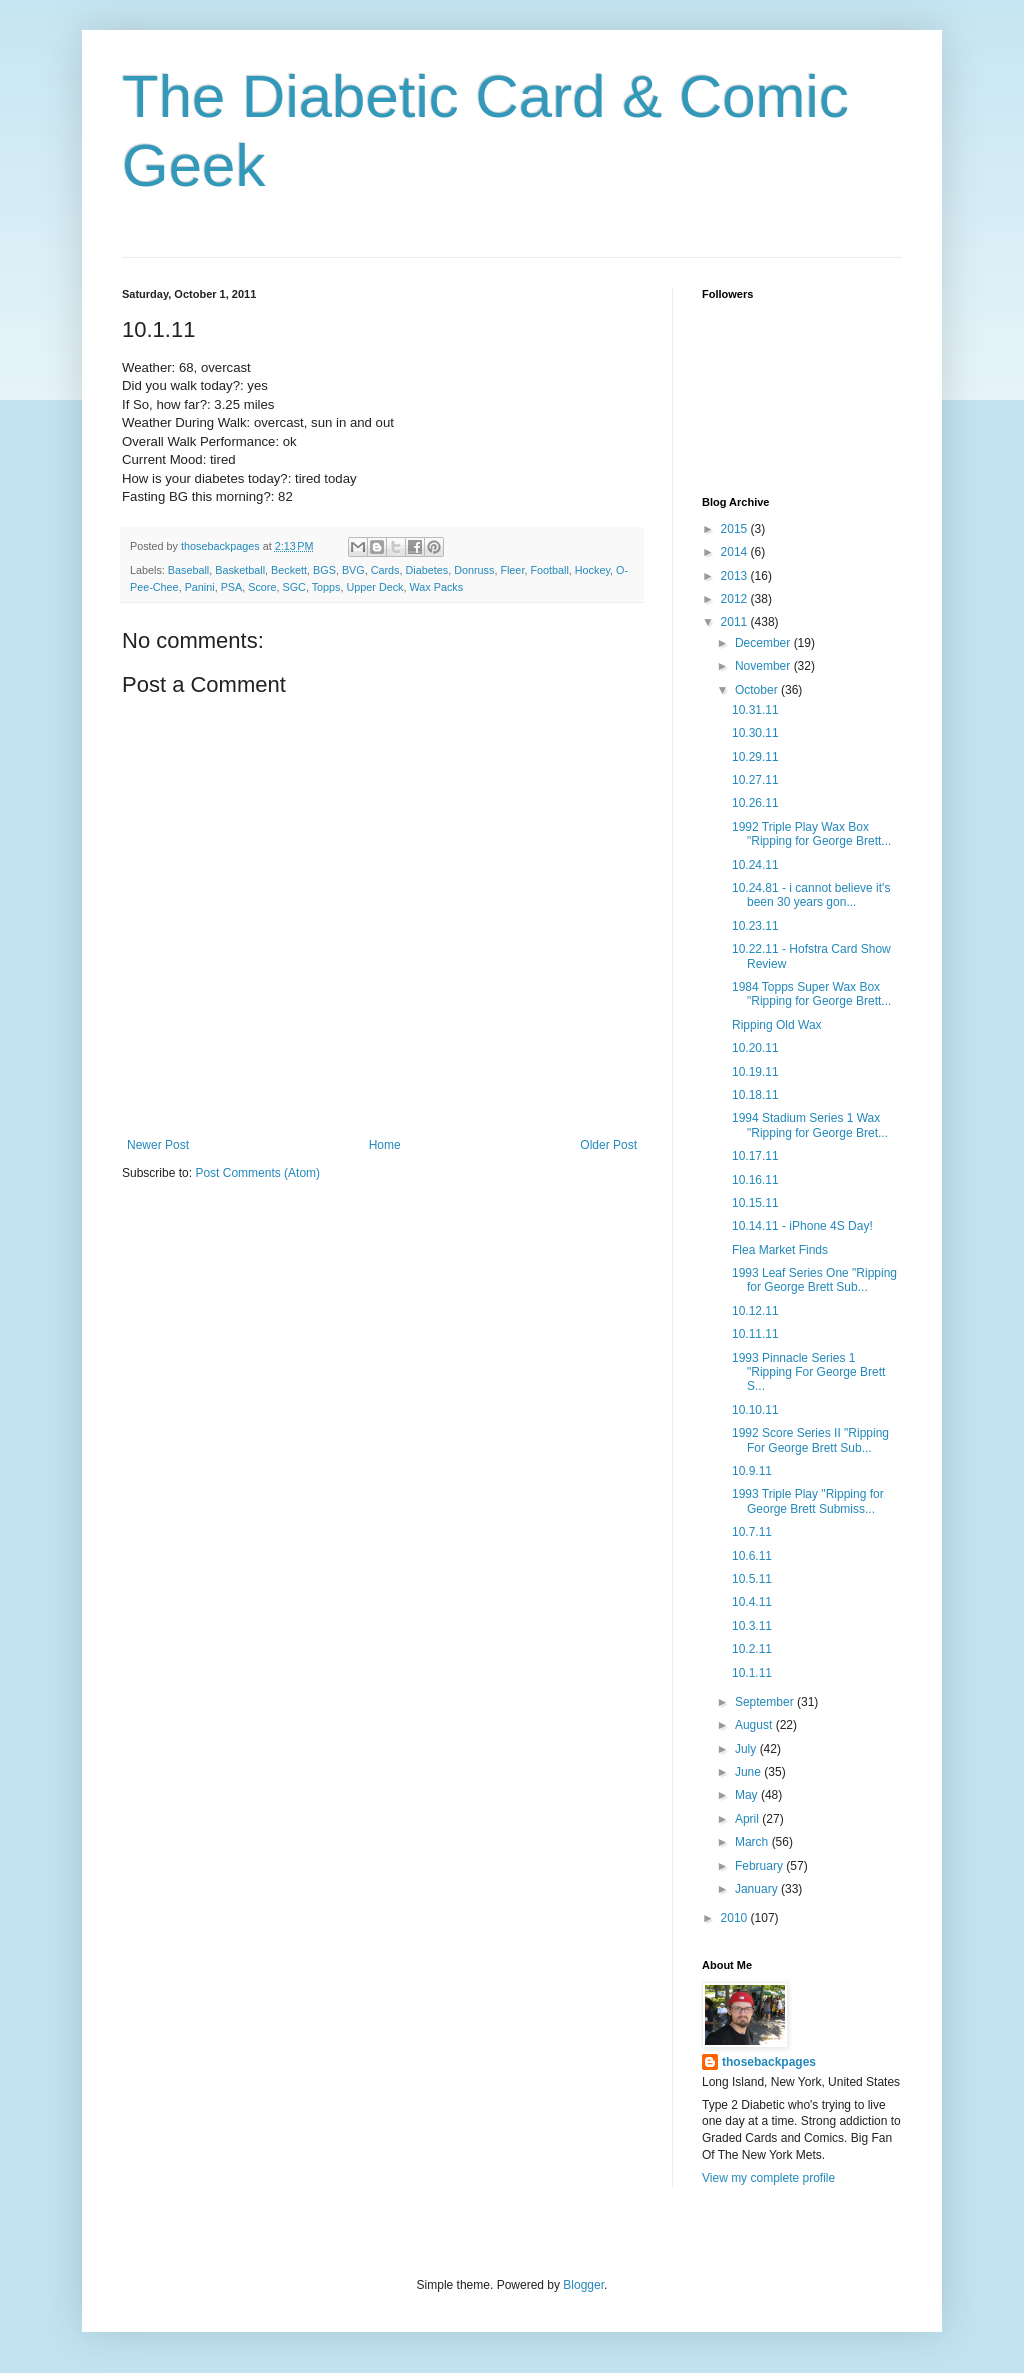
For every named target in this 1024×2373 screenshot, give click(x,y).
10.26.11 (755, 803)
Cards (385, 570)
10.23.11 (755, 926)
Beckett (289, 570)
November (764, 666)
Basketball (240, 570)
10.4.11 (752, 1602)
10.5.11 (752, 1579)
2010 (736, 1918)
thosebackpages (769, 2062)
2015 (736, 529)
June (749, 1772)
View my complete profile (768, 2178)
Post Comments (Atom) (257, 1173)
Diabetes (427, 570)
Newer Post (158, 1145)
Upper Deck (375, 587)
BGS (324, 570)
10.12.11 (755, 1311)
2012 (736, 599)
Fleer (512, 570)
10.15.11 (755, 1203)
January (758, 1889)
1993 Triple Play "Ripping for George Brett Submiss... (808, 1501)
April (748, 1819)
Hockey (592, 570)
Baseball (188, 570)
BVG (353, 570)
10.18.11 (755, 1095)
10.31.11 (755, 710)
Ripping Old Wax (777, 1025)
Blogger (583, 2285)
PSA (232, 587)
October (758, 690)
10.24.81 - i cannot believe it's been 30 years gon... (811, 895)
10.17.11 (755, 1156)
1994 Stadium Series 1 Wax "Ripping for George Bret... (810, 1125)
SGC (293, 587)
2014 (736, 552)
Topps (326, 587)
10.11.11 (755, 1334)
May (748, 1795)
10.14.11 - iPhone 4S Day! (802, 1226)
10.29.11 (755, 757)
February (760, 1866)
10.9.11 (752, 1471)
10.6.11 (752, 1556)
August (755, 1725)
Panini (200, 587)
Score (262, 587)
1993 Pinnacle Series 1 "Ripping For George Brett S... (808, 1372)
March (753, 1842)
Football (549, 570)
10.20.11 (755, 1048)
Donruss (474, 570)
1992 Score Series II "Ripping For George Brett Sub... (810, 1440)
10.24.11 (755, 865)
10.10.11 (755, 1410)
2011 (736, 622)
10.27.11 (755, 780)
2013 (736, 576)
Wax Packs (437, 587)
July (747, 1749)
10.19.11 (755, 1072)
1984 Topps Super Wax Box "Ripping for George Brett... (811, 994)
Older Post (608, 1145)
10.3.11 (752, 1626)
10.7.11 (752, 1532)
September (766, 1702)
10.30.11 (755, 733)
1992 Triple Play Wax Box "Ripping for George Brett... (811, 834)
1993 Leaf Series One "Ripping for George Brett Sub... (814, 1280)
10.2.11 (752, 1649)
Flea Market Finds (780, 1250)
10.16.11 (755, 1180)
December (764, 643)
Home (385, 1145)
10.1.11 (752, 1673)
